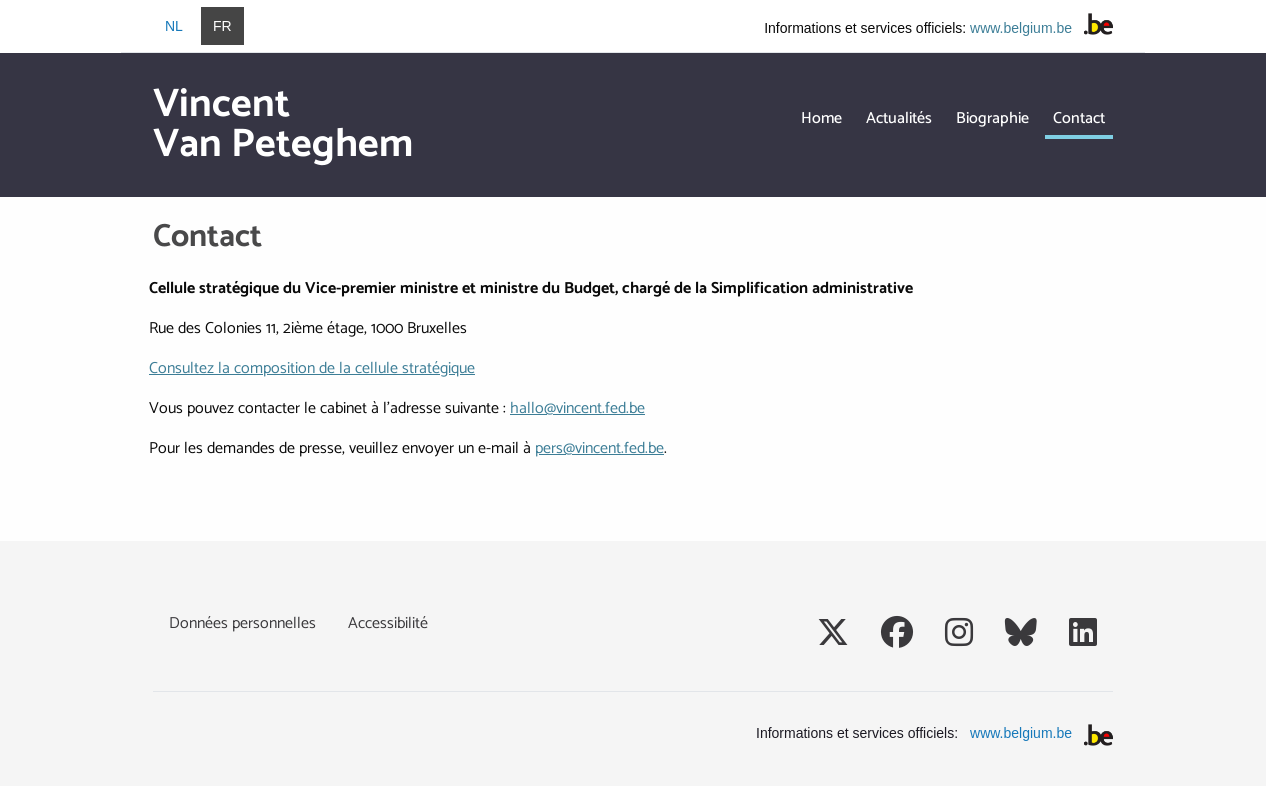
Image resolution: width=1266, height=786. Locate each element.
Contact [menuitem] (1079, 118)
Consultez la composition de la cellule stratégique (312, 368)
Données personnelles (242, 623)
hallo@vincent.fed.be (577, 408)
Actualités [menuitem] (899, 118)
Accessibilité (388, 623)
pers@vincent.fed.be (599, 448)
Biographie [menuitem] (992, 118)
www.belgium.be (1021, 28)
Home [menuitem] (821, 118)
